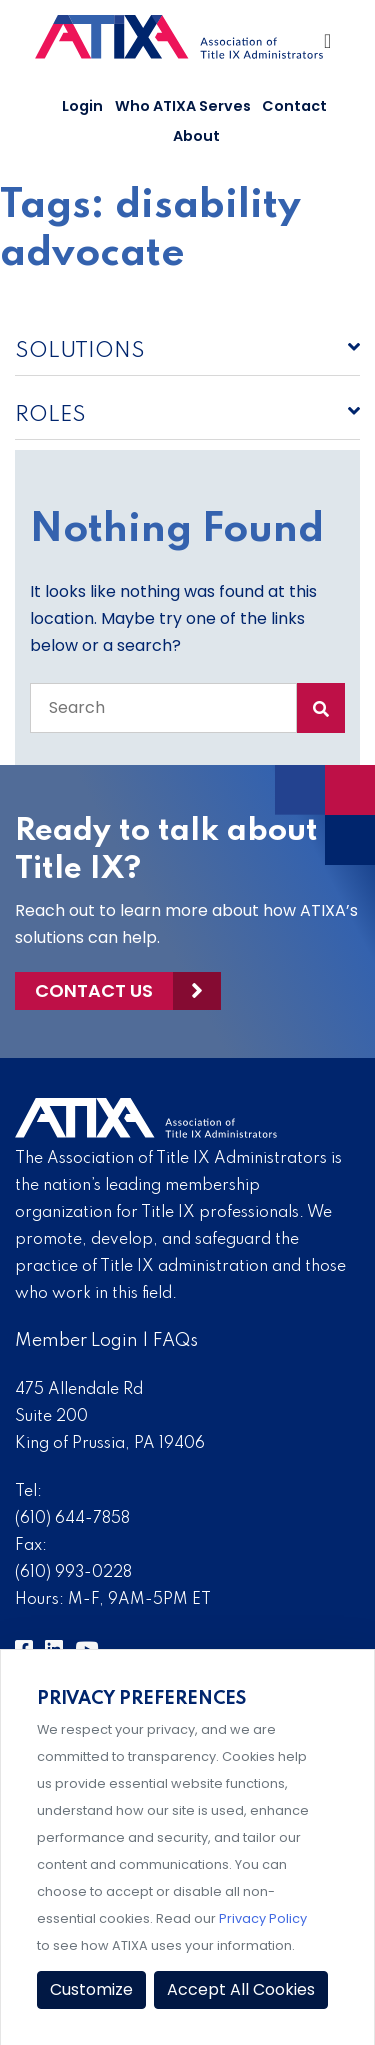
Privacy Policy (263, 1918)
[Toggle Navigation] (329, 46)
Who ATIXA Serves (183, 106)
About (196, 136)
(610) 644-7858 (72, 1519)
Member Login (76, 1341)
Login (82, 106)
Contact (294, 106)
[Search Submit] (321, 708)
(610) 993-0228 (73, 1573)
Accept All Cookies (241, 1989)
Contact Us (94, 990)
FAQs (175, 1341)
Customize (91, 1989)
